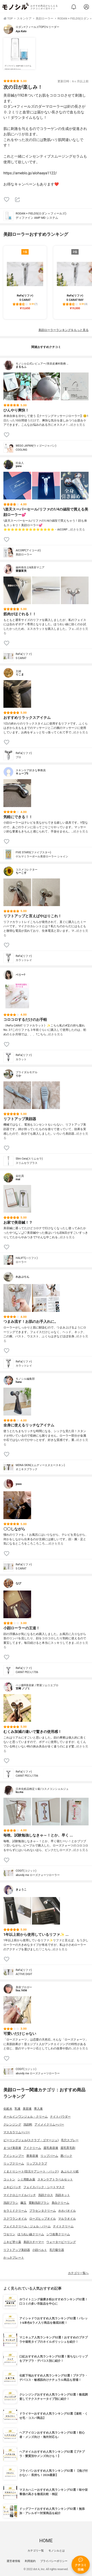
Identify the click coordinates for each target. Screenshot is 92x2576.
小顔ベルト (39, 2250)
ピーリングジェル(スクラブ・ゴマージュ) (31, 2140)
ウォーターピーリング (61, 2242)
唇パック (66, 2156)
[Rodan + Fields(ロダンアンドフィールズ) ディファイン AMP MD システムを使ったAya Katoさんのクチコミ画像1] (19, 53)
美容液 (27, 2108)
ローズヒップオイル (42, 2218)
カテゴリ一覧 (35, 2550)
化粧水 (7, 2108)
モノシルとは (56, 2550)
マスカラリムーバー (16, 2132)
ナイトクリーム (63, 2226)
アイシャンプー (13, 2156)
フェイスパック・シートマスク (44, 2187)
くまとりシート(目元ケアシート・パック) (31, 2171)
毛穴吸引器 (56, 2250)
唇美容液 (32, 2156)
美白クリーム (60, 2202)
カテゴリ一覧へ (78, 2273)
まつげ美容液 (12, 2148)
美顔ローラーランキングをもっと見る (63, 330)
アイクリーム (32, 2148)
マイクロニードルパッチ (19, 2195)
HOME (46, 2540)
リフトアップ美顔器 (16, 2250)
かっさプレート (13, 2257)
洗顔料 (27, 2124)
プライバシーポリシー (53, 2561)
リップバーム (49, 2156)
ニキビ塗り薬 (12, 2242)
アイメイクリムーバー (49, 2124)
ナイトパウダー (60, 2116)
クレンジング (12, 2124)
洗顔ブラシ (10, 2202)
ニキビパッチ (12, 2187)
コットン (9, 2179)
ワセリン (9, 2234)
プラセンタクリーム (42, 2210)
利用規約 (30, 2561)
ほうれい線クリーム (30, 2234)
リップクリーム (13, 2163)
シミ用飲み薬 (26, 2179)
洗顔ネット (62, 2195)
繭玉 (23, 2202)
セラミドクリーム (15, 2210)
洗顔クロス (45, 2195)
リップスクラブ (36, 2163)
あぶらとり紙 (70, 2171)
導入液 (38, 2108)
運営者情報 (13, 2561)
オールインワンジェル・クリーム (25, 2116)
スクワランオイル (15, 2218)
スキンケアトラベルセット (55, 2179)
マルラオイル (67, 2218)
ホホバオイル (67, 2210)
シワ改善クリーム (58, 2234)
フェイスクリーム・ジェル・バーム (27, 2226)
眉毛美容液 (50, 2148)
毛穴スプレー (70, 2140)
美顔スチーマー (33, 2242)
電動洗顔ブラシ (39, 2202)
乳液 (17, 2108)
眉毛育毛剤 (67, 2148)
